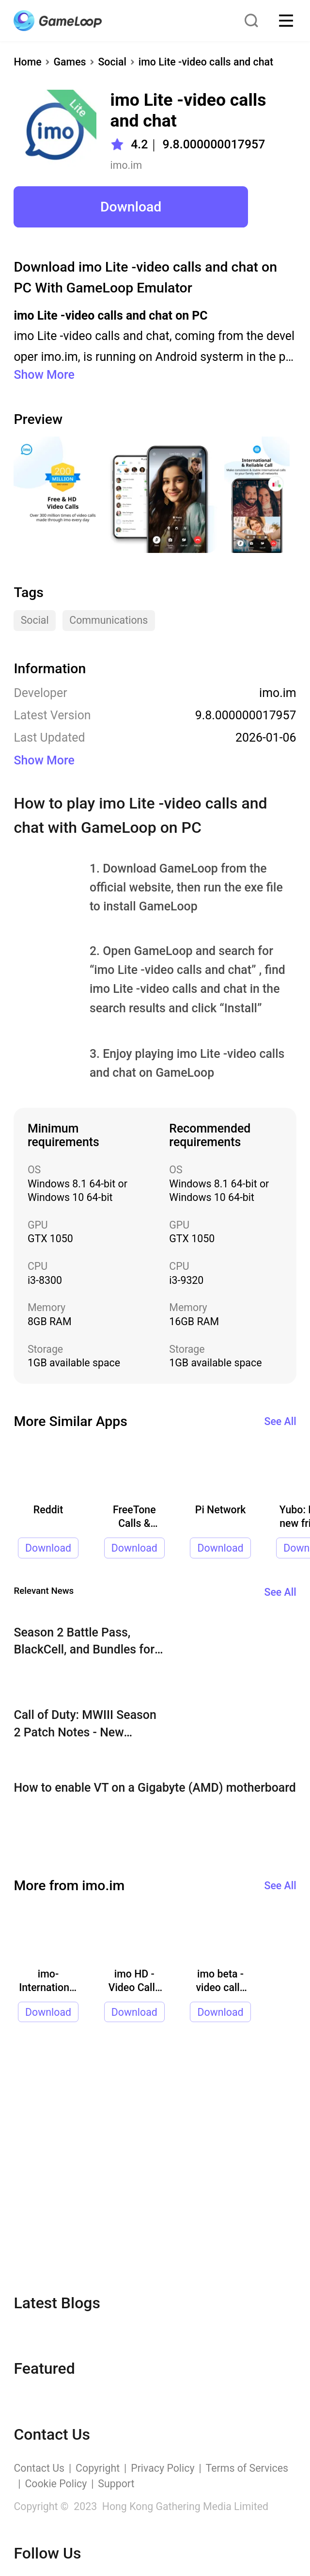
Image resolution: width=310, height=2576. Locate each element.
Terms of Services (246, 2468)
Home (27, 62)
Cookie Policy (56, 2484)
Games (70, 62)
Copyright (98, 2468)
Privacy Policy (162, 2468)
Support (116, 2484)
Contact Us (39, 2468)
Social (112, 62)
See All (280, 1421)
